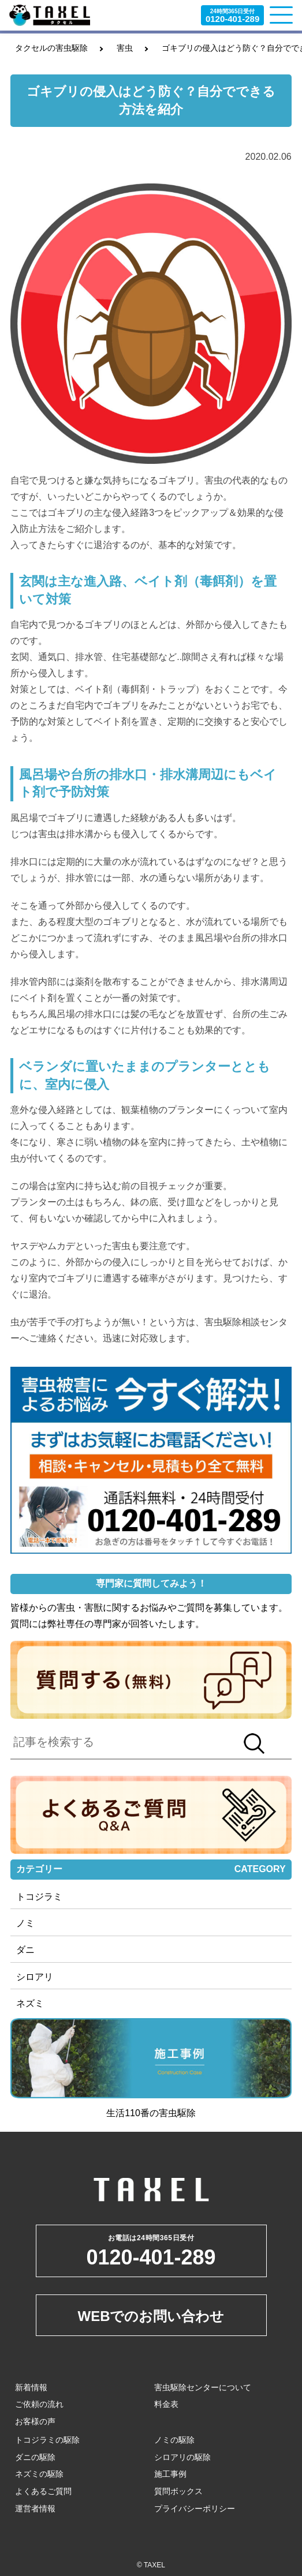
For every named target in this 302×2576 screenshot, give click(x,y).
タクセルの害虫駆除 (51, 48)
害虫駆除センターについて (202, 2387)
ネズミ (30, 2003)
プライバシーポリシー (194, 2508)
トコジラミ (39, 1897)
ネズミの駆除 (39, 2473)
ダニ (25, 1950)
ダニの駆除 (35, 2457)
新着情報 (31, 2387)
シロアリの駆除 (182, 2457)
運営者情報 (35, 2508)
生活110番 (128, 2113)
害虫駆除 (177, 2113)
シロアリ (34, 1977)
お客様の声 (35, 2421)
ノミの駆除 (174, 2439)
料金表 (166, 2404)
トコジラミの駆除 (47, 2439)
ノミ (25, 1923)
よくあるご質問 (43, 2491)
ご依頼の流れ (39, 2404)
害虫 (125, 48)
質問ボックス (178, 2491)
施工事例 (170, 2473)
